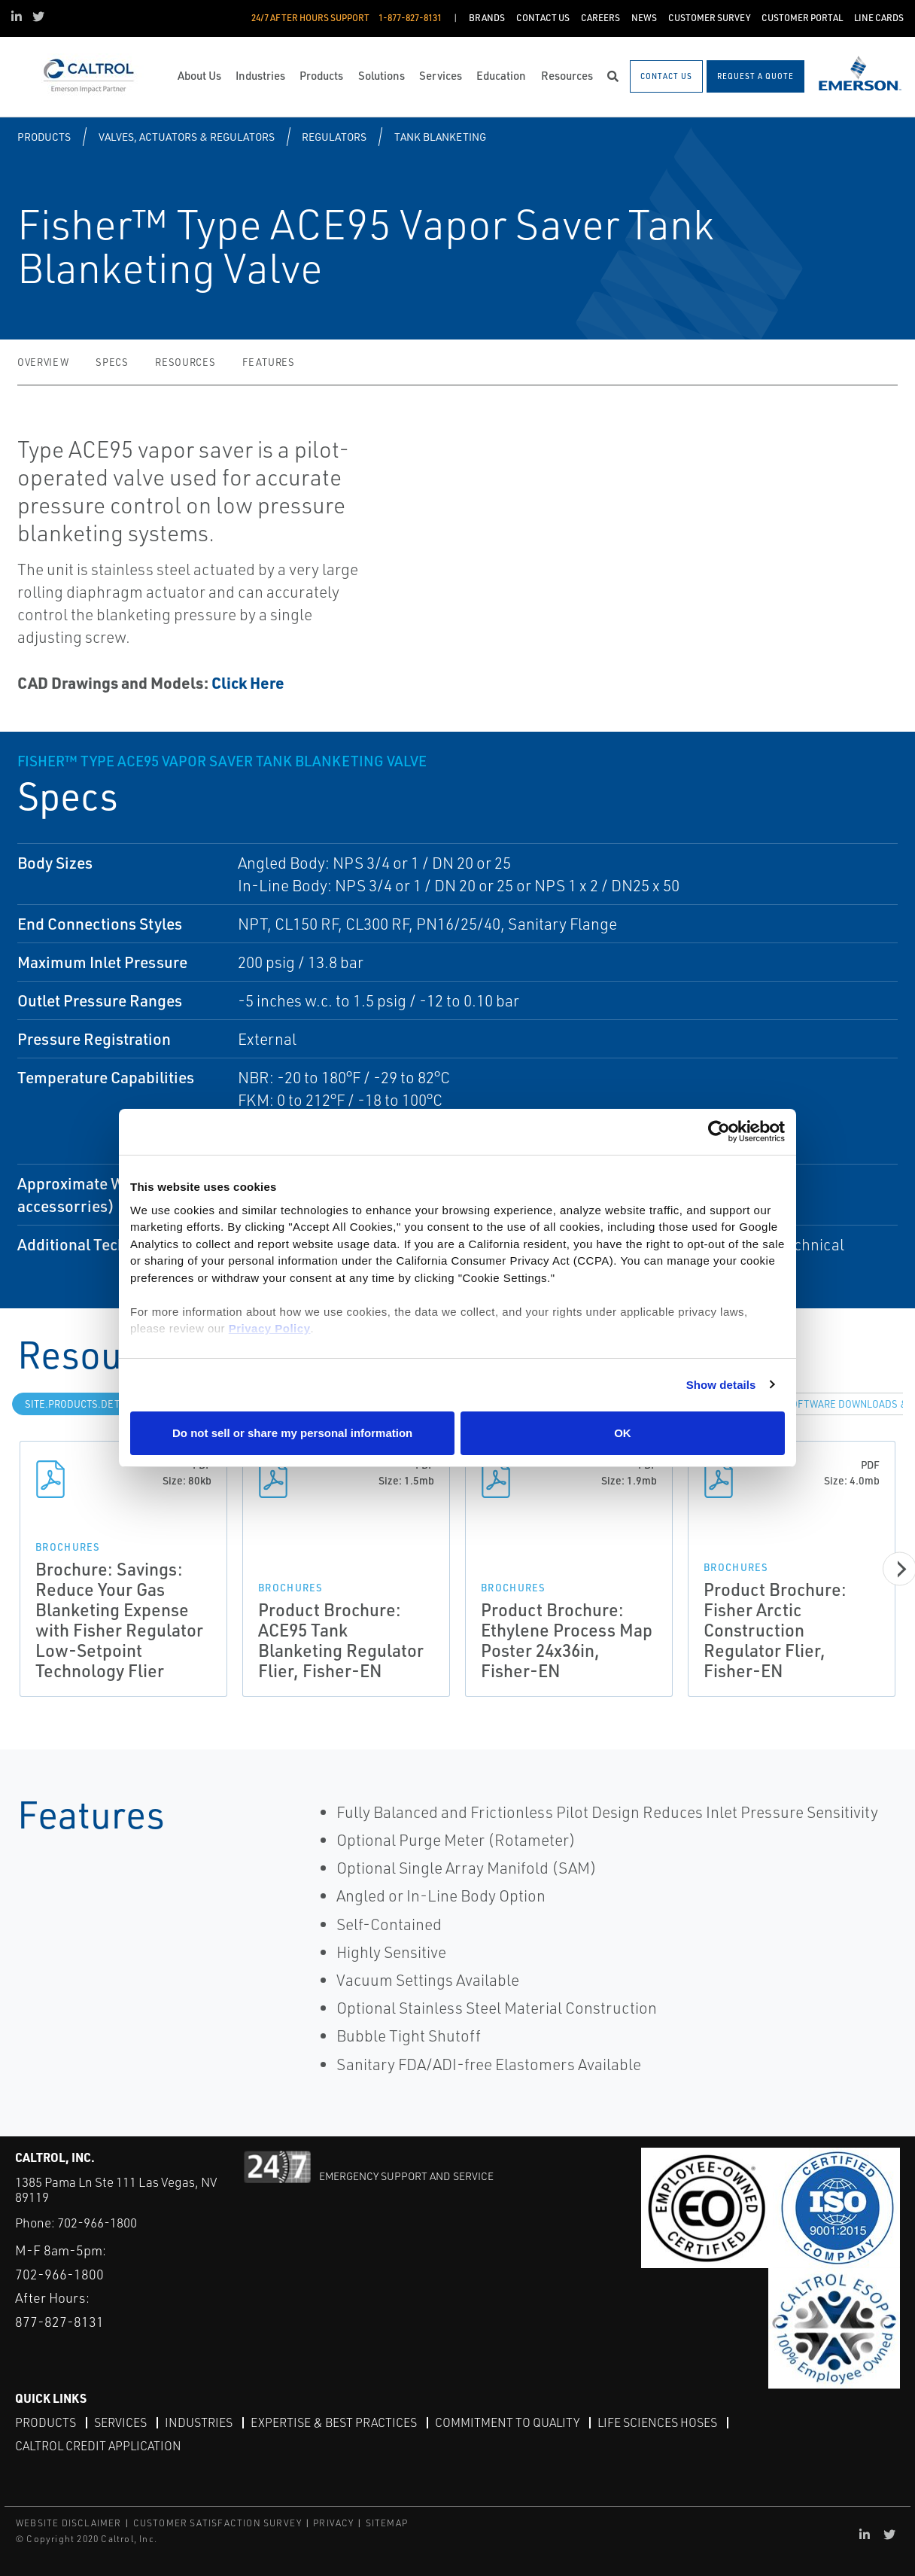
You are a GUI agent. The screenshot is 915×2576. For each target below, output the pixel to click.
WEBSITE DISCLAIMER (69, 2523)
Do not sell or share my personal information (292, 1433)
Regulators (334, 136)
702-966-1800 (97, 2222)
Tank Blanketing (440, 136)
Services (120, 2422)
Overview (42, 362)
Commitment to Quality (507, 2422)
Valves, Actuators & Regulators (187, 136)
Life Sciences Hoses (657, 2422)
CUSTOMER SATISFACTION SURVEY (217, 2523)
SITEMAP (387, 2523)
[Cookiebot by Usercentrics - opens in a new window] (719, 1131)
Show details (721, 1384)
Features (268, 362)
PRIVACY (333, 2523)
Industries (199, 2422)
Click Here (247, 682)
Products (44, 136)
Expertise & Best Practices (334, 2422)
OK (622, 1433)
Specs (112, 362)
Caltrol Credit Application (98, 2445)
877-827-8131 (59, 2321)
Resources (185, 362)
